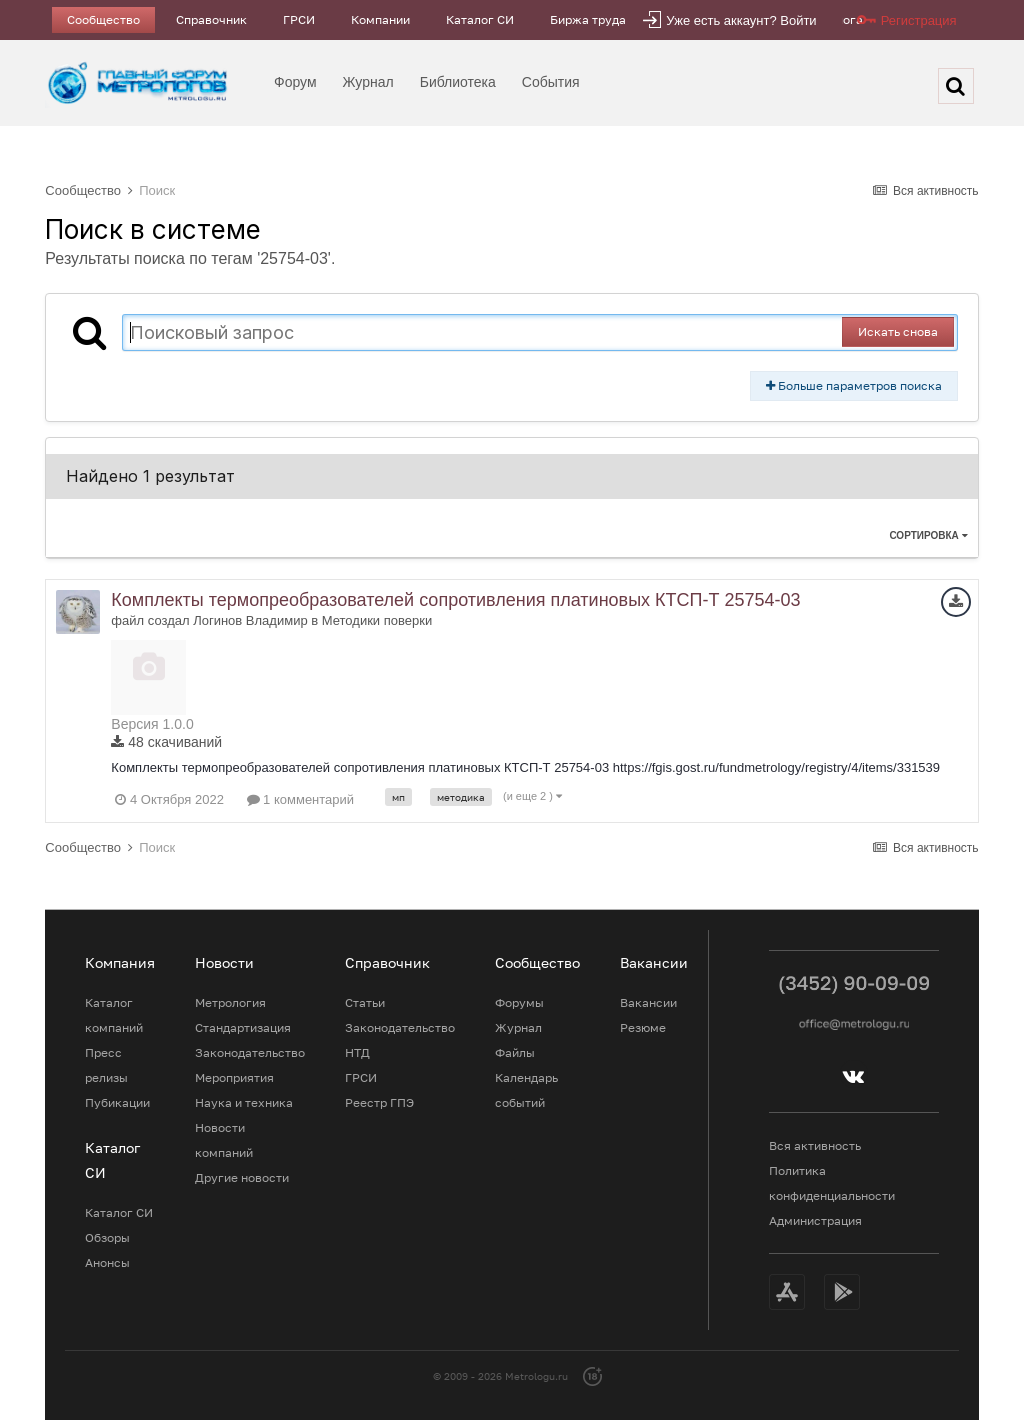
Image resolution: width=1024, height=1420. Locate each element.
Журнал (368, 82)
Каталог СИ (480, 19)
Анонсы (107, 1262)
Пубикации (117, 1102)
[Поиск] (956, 86)
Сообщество (103, 19)
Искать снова (898, 331)
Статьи (365, 1002)
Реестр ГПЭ (379, 1102)
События (551, 82)
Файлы (515, 1052)
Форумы (519, 1002)
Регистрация (919, 20)
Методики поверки (377, 620)
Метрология (230, 1002)
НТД (357, 1052)
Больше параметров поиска (854, 385)
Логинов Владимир (250, 620)
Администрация (815, 1220)
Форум (295, 82)
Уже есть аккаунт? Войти (741, 20)
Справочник (211, 19)
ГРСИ (299, 19)
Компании (380, 19)
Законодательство (250, 1052)
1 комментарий (301, 799)
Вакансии (648, 1002)
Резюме (643, 1027)
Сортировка (928, 535)
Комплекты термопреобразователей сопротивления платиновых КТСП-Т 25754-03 (455, 600)
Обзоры (107, 1237)
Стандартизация (243, 1027)
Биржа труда (588, 19)
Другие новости (242, 1177)
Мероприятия (234, 1077)
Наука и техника (244, 1102)
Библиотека (458, 82)
